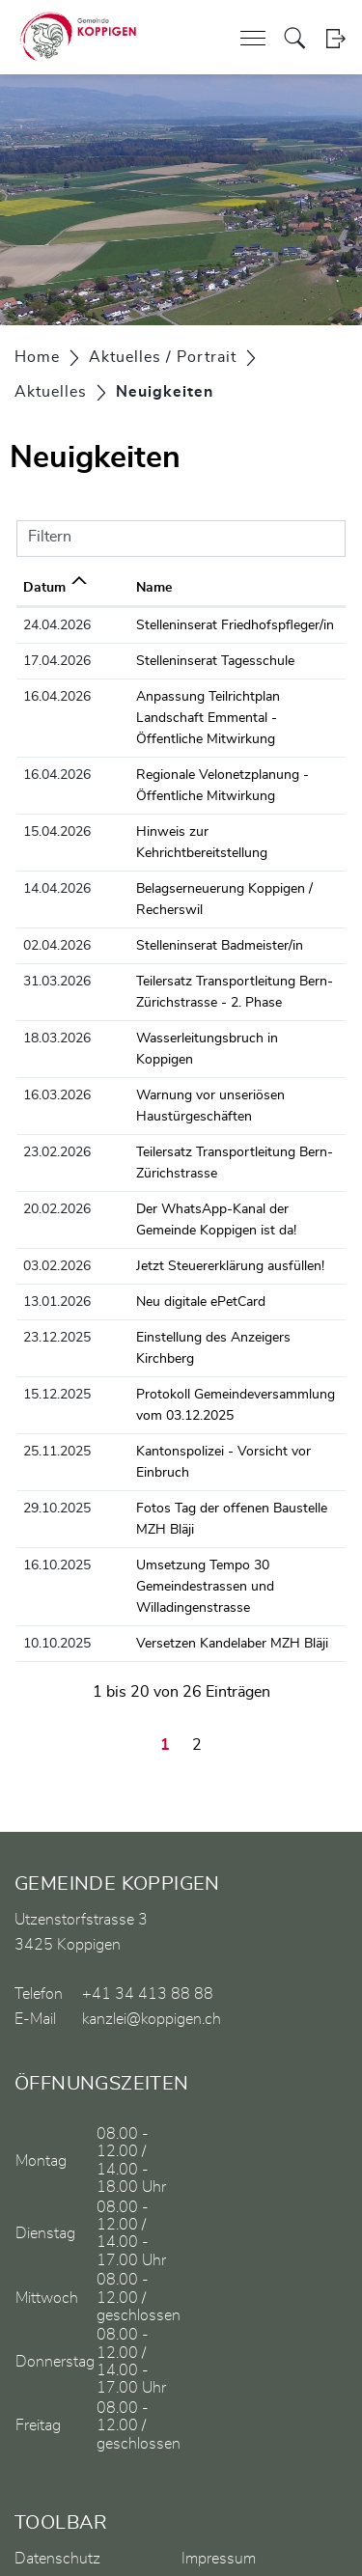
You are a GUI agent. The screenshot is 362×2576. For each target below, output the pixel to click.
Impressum (218, 2452)
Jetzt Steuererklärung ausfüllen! (198, 1202)
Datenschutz (57, 2452)
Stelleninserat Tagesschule (183, 661)
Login (335, 38)
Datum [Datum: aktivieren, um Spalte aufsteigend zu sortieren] (44, 588)
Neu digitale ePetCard (169, 1238)
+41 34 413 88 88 (147, 1888)
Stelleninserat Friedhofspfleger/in (203, 625)
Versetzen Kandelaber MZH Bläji (200, 1537)
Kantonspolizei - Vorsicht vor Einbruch (220, 1366)
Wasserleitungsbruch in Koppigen (205, 996)
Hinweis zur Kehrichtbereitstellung (208, 810)
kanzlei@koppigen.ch (151, 1913)
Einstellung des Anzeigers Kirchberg (212, 1274)
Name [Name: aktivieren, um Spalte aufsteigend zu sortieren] (122, 588)
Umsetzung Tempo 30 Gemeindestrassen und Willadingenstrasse (173, 1481)
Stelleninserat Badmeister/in (187, 903)
